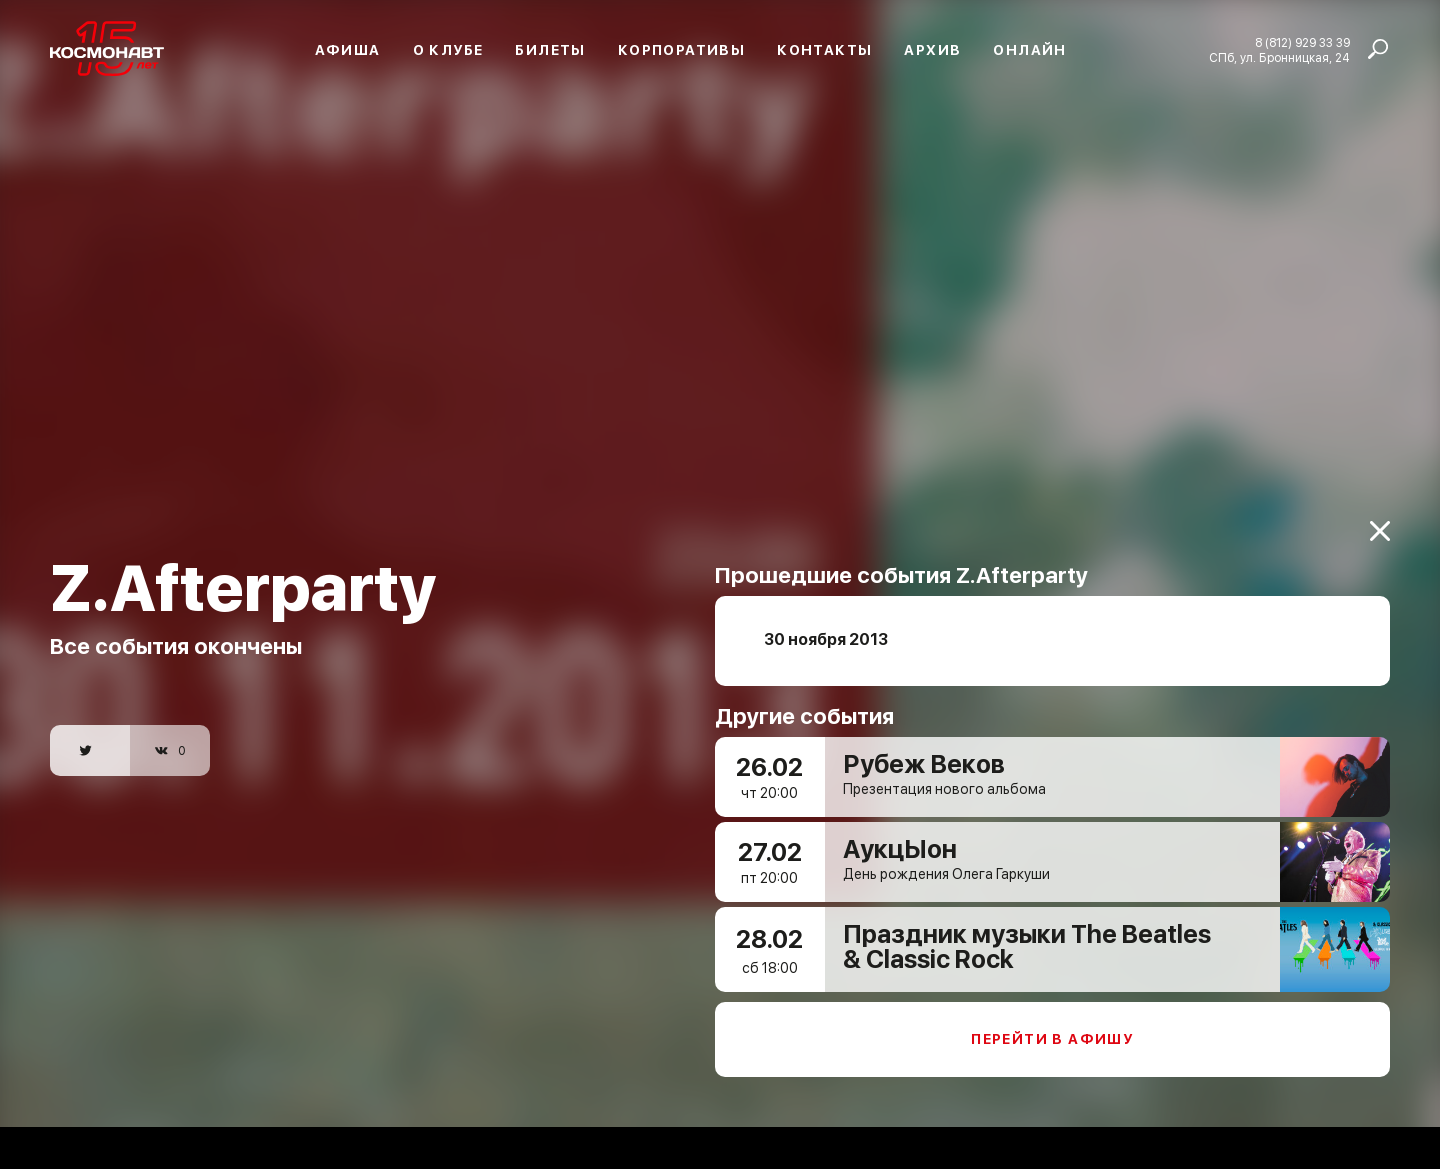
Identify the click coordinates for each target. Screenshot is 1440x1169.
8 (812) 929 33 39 (1302, 43)
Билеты (550, 50)
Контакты (824, 50)
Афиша (348, 50)
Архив (932, 50)
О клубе (448, 50)
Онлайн (1029, 50)
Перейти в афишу (1052, 1028)
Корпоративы (681, 50)
